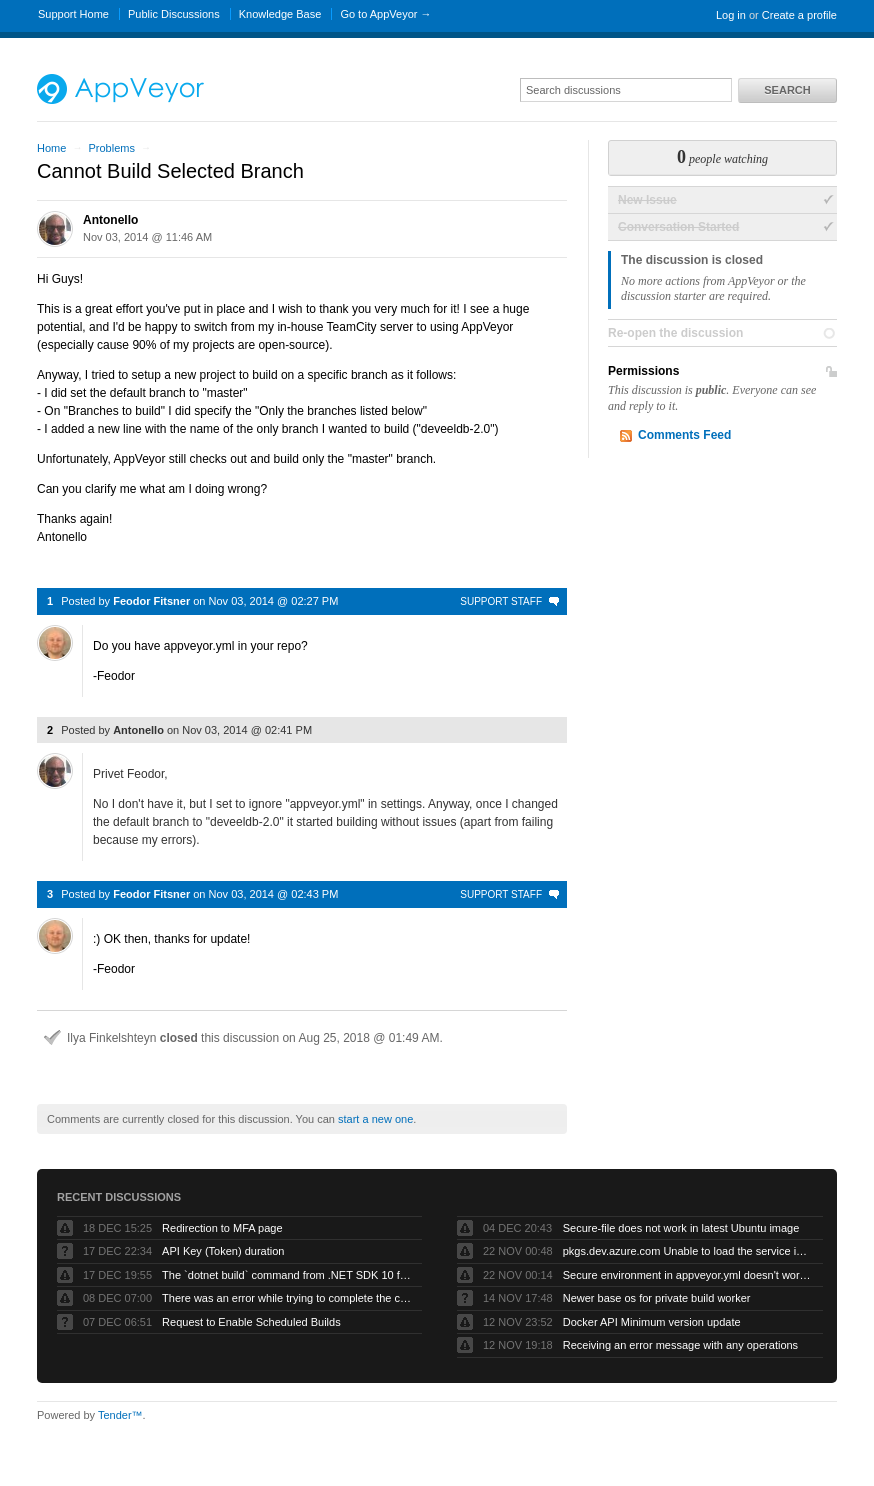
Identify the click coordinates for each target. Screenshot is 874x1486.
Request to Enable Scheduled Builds (251, 1322)
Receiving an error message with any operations (680, 1345)
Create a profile (799, 15)
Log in (731, 15)
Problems (111, 148)
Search (787, 90)
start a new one (375, 1119)
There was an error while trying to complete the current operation (287, 1298)
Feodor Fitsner (151, 601)
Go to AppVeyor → (385, 14)
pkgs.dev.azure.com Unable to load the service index (688, 1251)
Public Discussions (174, 14)
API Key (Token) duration (223, 1251)
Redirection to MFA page (222, 1228)
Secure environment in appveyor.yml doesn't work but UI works (688, 1275)
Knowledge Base (280, 14)
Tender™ (120, 1415)
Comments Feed (684, 435)
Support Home (73, 14)
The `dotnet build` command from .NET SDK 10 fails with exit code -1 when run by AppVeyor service (287, 1275)
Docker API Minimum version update (652, 1322)
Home (51, 148)
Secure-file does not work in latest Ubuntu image (681, 1228)
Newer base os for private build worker (657, 1298)
